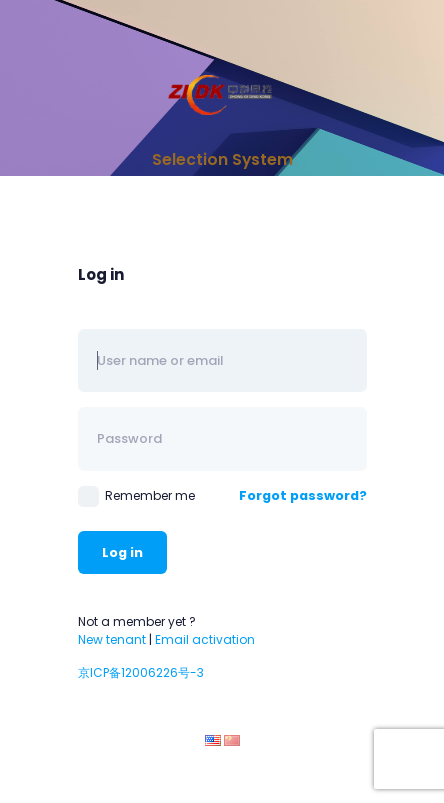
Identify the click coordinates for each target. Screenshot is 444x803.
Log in (122, 552)
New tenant (112, 639)
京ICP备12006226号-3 (141, 672)
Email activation (205, 639)
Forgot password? (303, 495)
